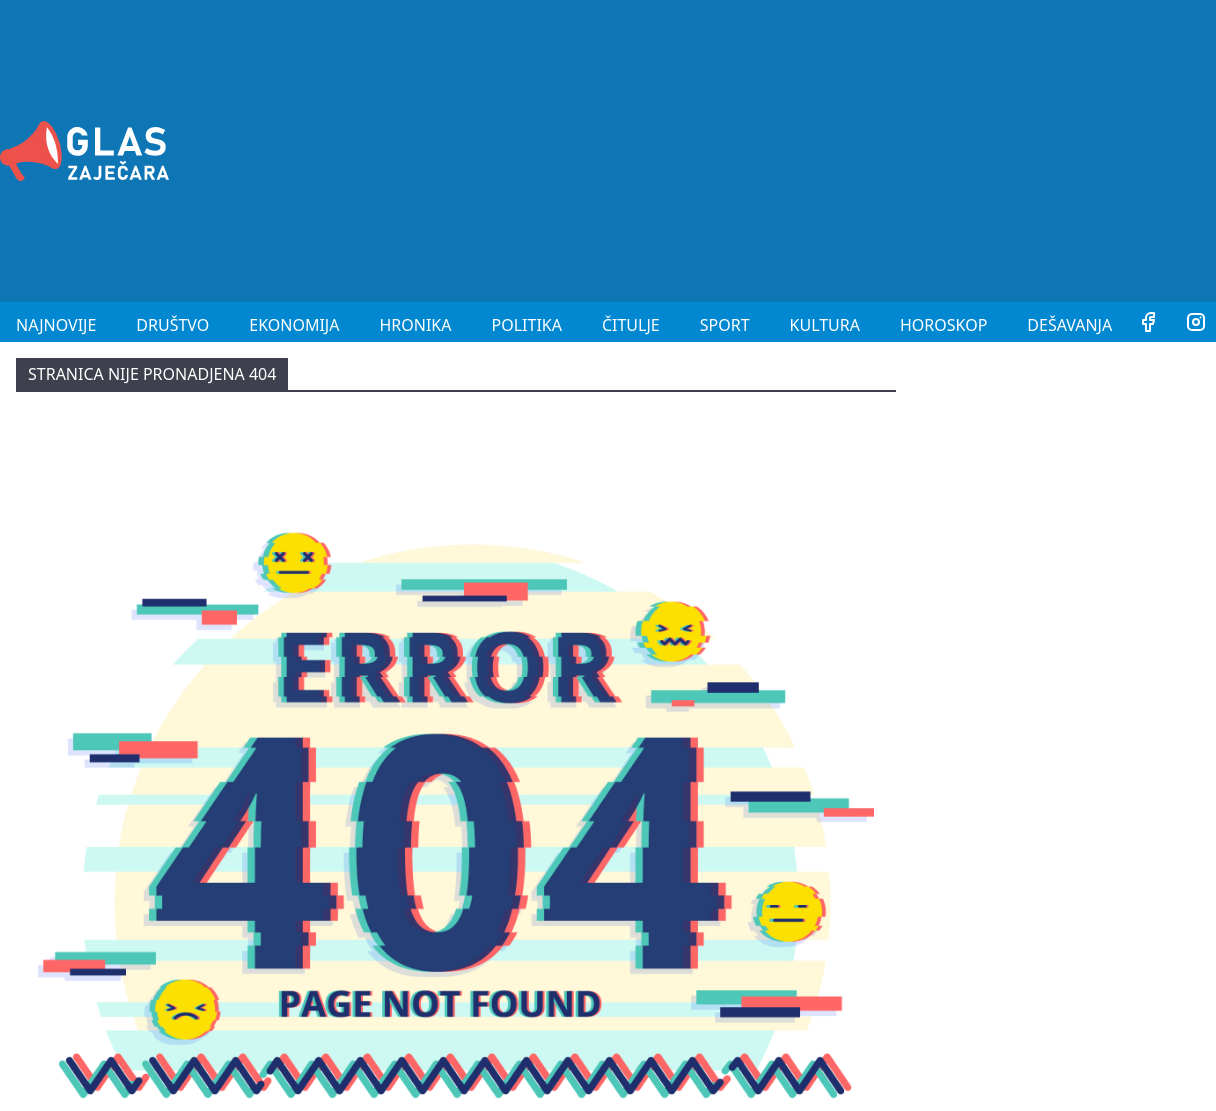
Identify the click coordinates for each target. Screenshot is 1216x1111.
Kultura (825, 325)
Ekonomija (294, 325)
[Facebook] (1148, 325)
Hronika (415, 325)
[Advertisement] (936, 148)
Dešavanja (1069, 325)
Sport (725, 325)
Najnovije (56, 325)
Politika (527, 325)
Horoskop (943, 325)
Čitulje (631, 325)
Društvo (172, 325)
